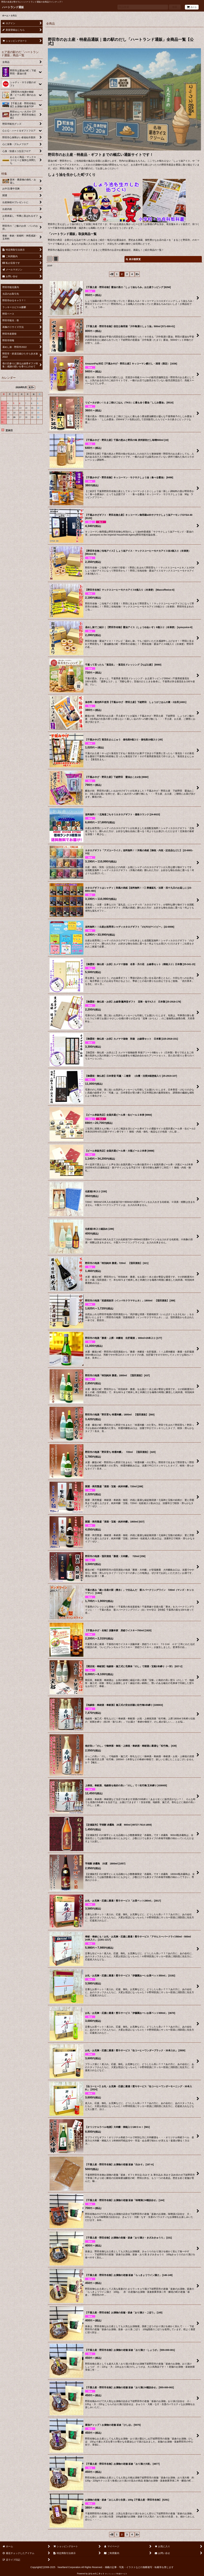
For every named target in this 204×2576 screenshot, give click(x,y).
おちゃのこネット (96, 2573)
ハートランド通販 (13, 7)
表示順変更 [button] (133, 259)
